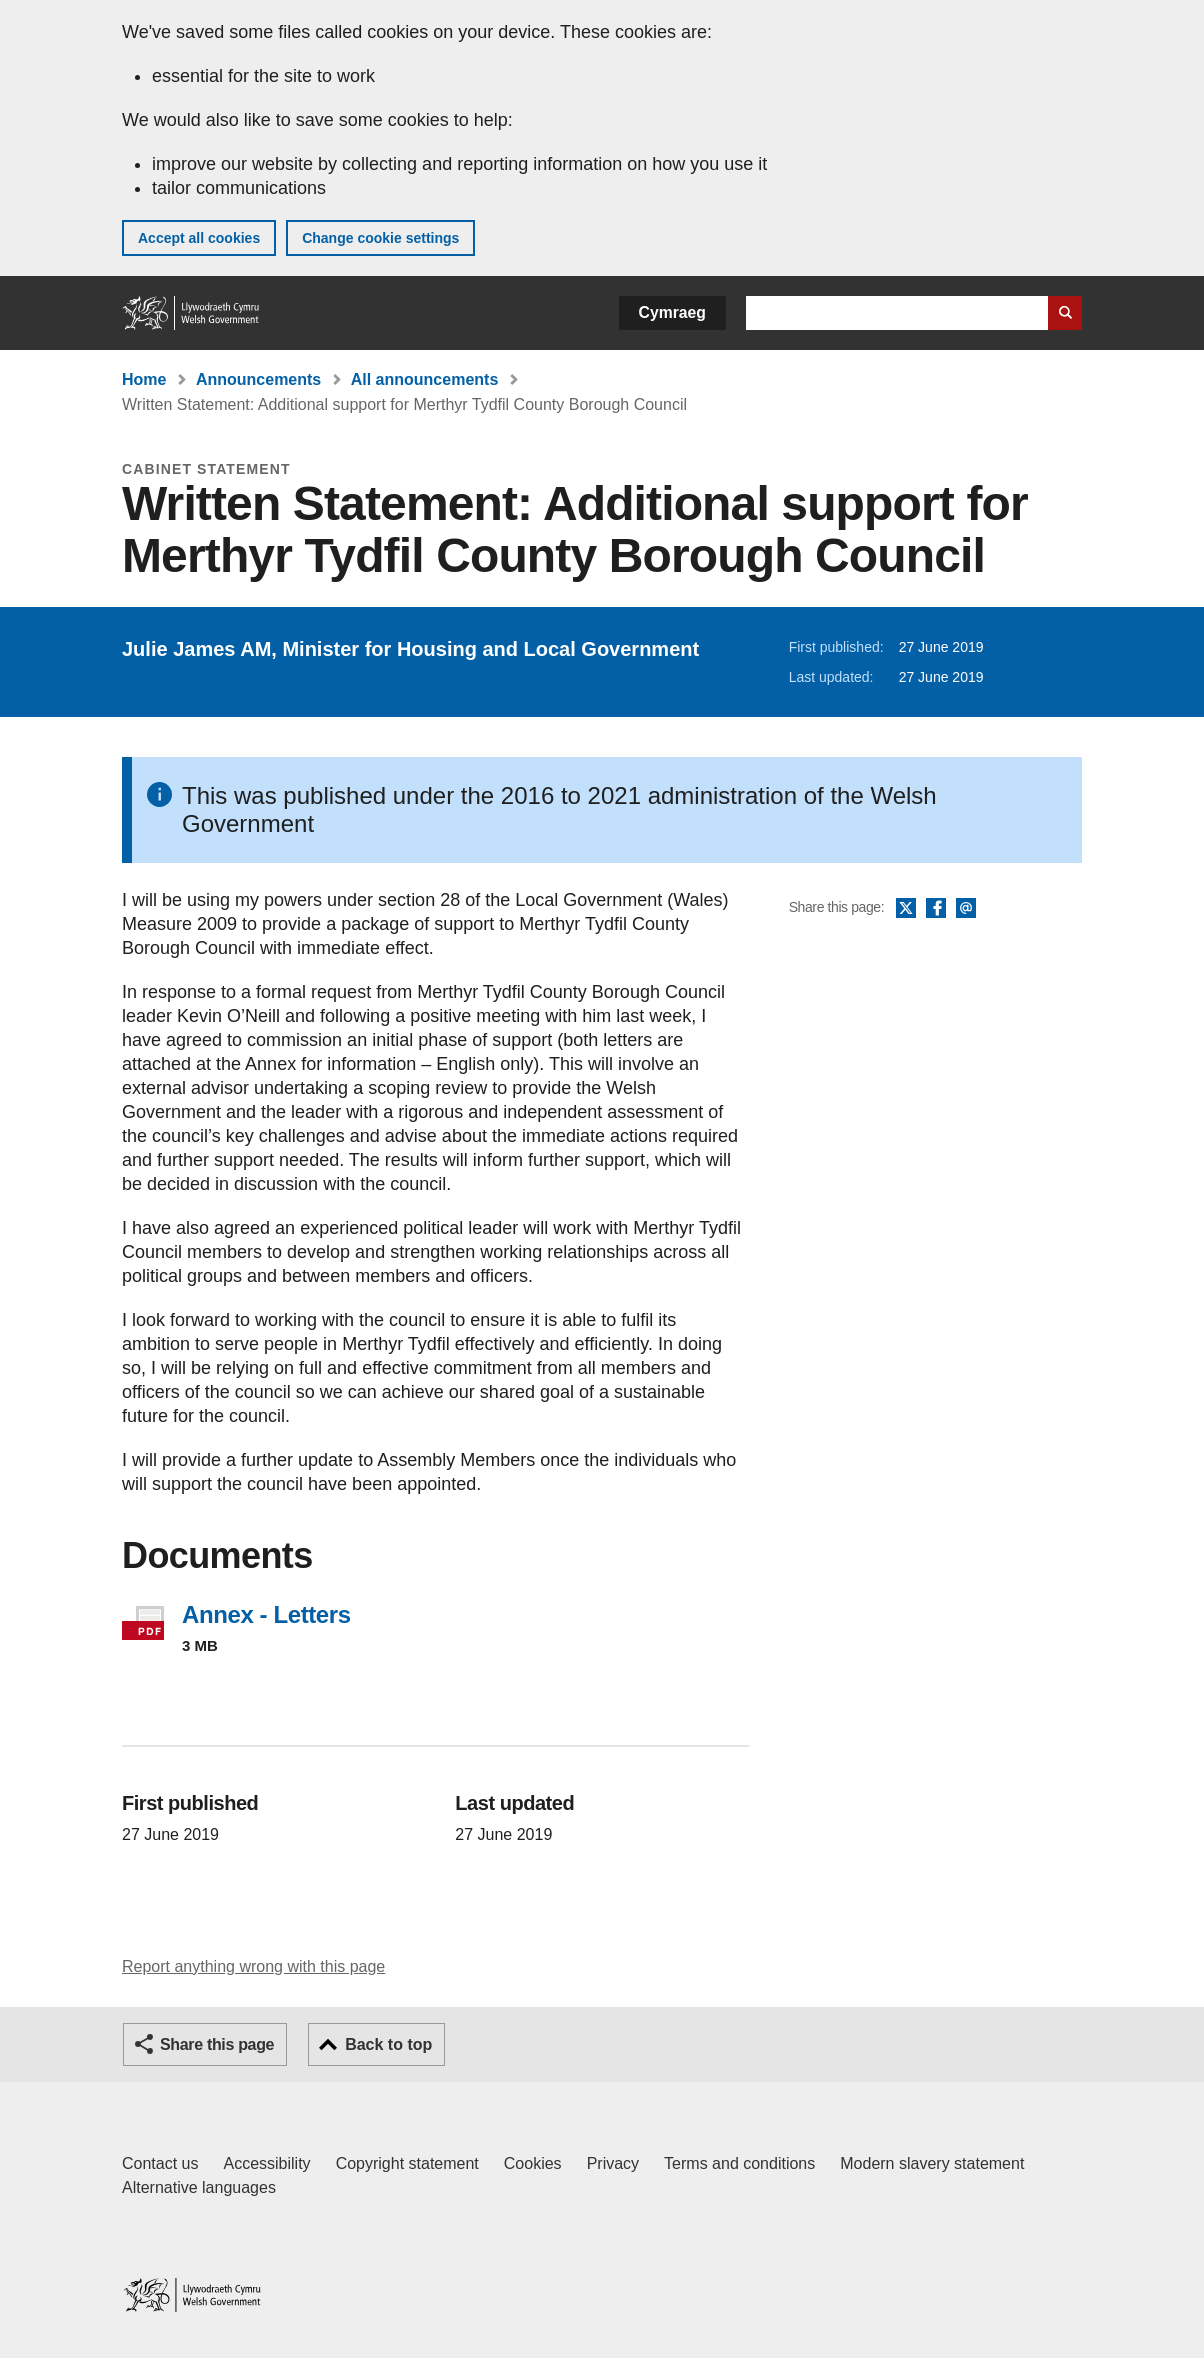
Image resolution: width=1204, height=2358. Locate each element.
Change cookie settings (380, 238)
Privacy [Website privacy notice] (613, 2163)
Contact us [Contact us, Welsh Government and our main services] (160, 2163)
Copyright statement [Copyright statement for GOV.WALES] (407, 2163)
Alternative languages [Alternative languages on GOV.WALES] (199, 2187)
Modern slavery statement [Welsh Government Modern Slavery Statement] (932, 2163)
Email (966, 909)
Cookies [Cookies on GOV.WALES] (533, 2163)
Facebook (936, 909)
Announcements (258, 379)
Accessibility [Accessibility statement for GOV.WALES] (266, 2163)
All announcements (425, 379)
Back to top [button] (388, 2044)
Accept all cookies (199, 238)
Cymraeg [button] (672, 312)
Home (144, 379)
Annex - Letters (266, 1614)
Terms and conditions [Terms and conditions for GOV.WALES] (739, 2163)
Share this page (217, 2044)
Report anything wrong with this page (253, 1966)
